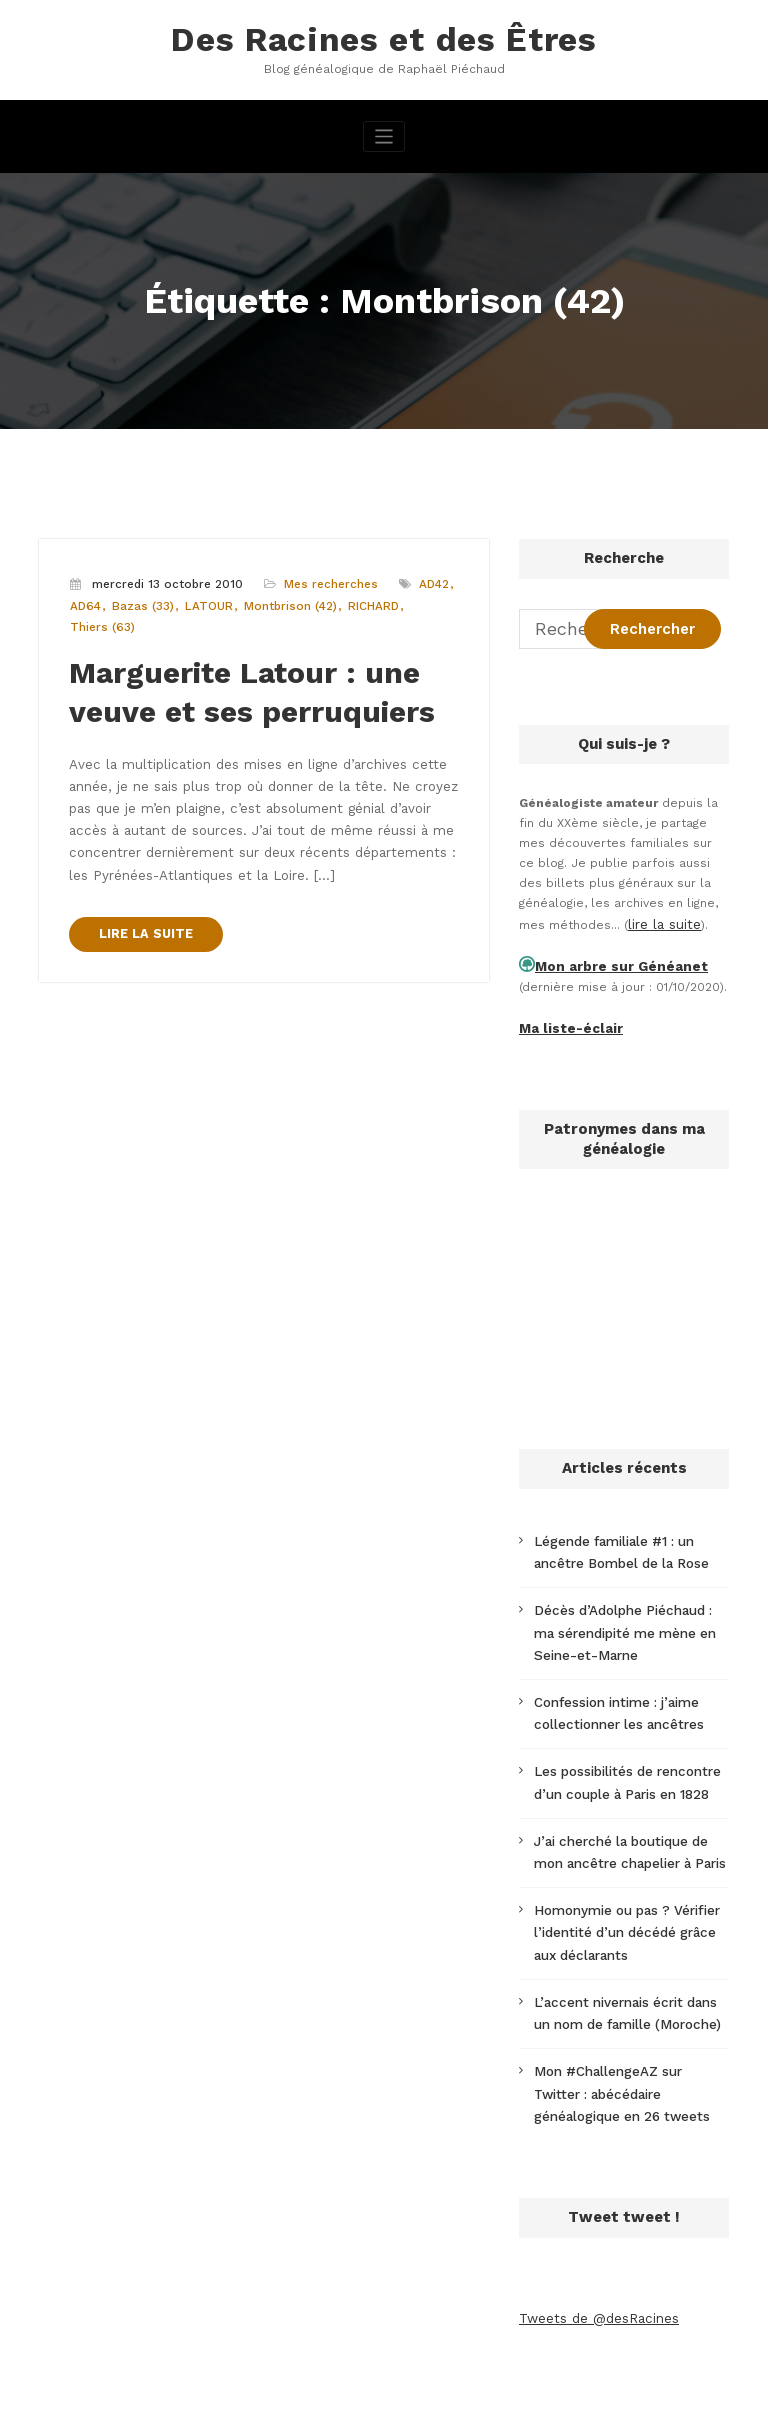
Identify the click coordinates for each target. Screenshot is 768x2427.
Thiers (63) (101, 621)
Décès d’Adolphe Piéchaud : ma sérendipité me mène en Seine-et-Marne (627, 1614)
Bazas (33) (139, 600)
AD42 (426, 579)
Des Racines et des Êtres (383, 37)
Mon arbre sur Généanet (610, 959)
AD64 (84, 600)
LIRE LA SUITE (142, 902)
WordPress (285, 2401)
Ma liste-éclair (564, 1018)
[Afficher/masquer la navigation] (384, 132)
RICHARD (359, 600)
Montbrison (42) (279, 600)
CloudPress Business (470, 2401)
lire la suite (662, 919)
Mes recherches (325, 579)
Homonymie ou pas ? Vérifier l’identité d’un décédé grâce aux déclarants (629, 1893)
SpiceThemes (618, 2401)
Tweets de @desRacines (594, 2261)
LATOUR (202, 600)
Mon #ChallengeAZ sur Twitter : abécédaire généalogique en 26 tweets (627, 2042)
